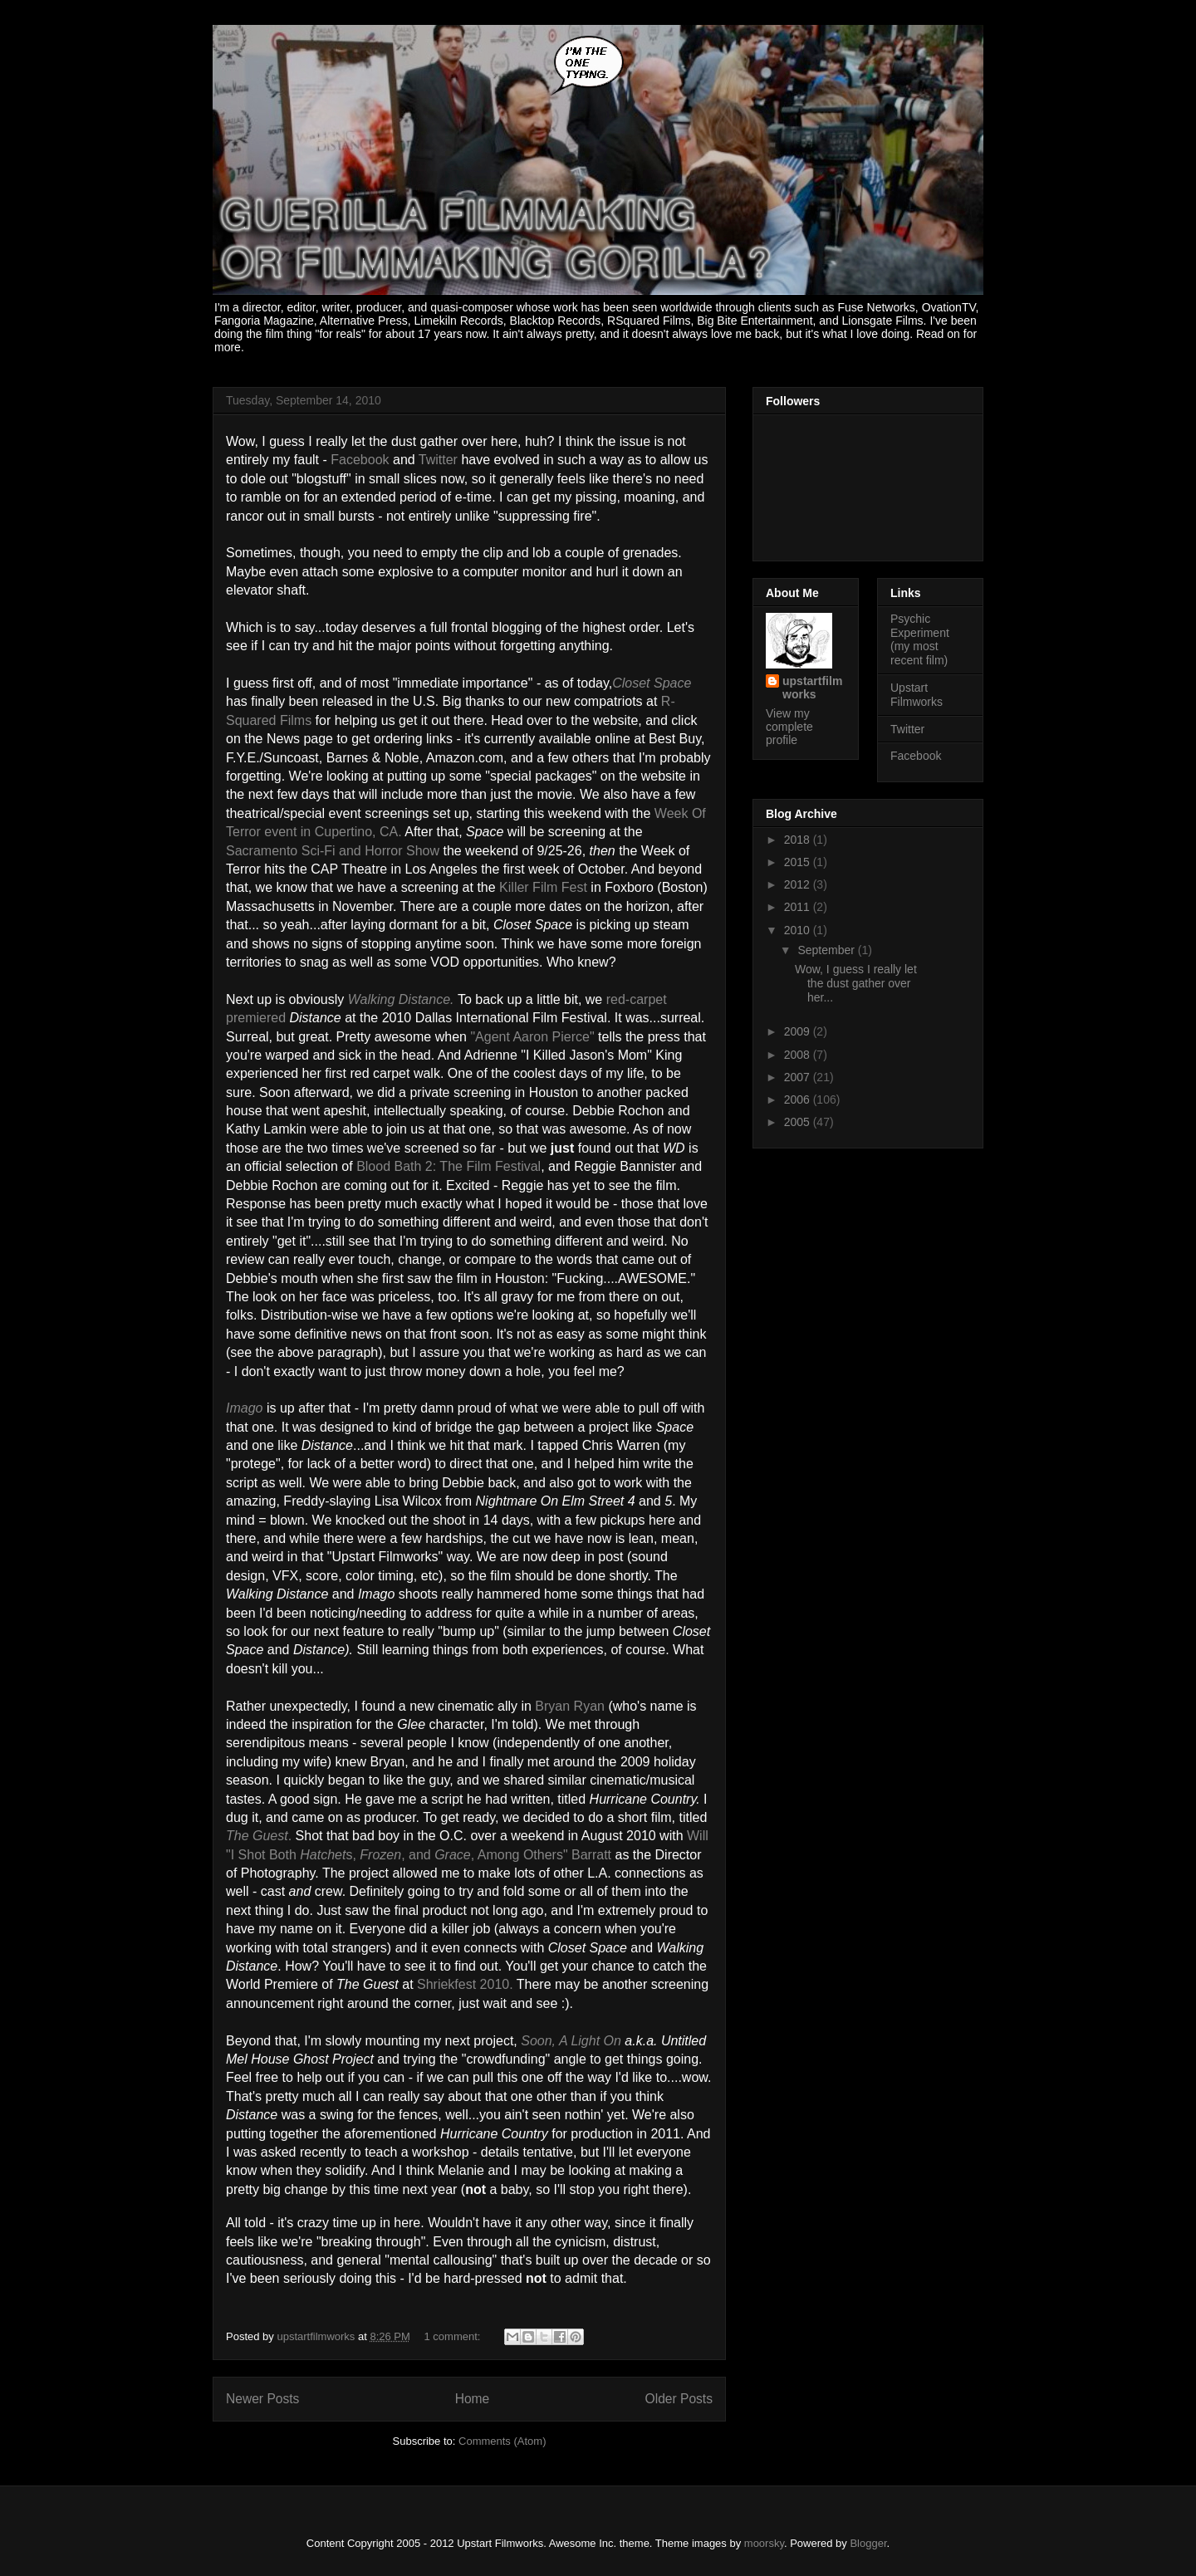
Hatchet (323, 1855)
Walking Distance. (401, 999)
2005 (798, 1122)
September (827, 950)
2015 (798, 862)
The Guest (257, 1836)
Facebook (915, 755)
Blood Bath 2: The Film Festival (448, 1166)
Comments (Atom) (502, 2441)
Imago (244, 1408)
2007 (798, 1077)
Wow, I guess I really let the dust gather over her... (856, 983)
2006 (798, 1099)
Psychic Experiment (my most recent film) (919, 639)
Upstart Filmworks (916, 694)
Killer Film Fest (543, 887)
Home (472, 2399)
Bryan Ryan (570, 1706)
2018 (798, 839)
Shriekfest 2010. (465, 1984)
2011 (798, 906)
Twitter (907, 729)
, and (417, 1855)
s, (353, 1855)
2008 (798, 1054)
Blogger (868, 2543)
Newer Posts (262, 2399)
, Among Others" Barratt (541, 1855)
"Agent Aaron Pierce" (532, 1037)
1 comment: (454, 2336)
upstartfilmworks (812, 687)
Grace (452, 1855)
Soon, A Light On (571, 2041)
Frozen (380, 1855)
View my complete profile (789, 727)
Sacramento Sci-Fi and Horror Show (332, 851)
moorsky (764, 2543)
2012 (798, 884)
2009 (798, 1031)
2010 (798, 930)
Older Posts (679, 2399)
